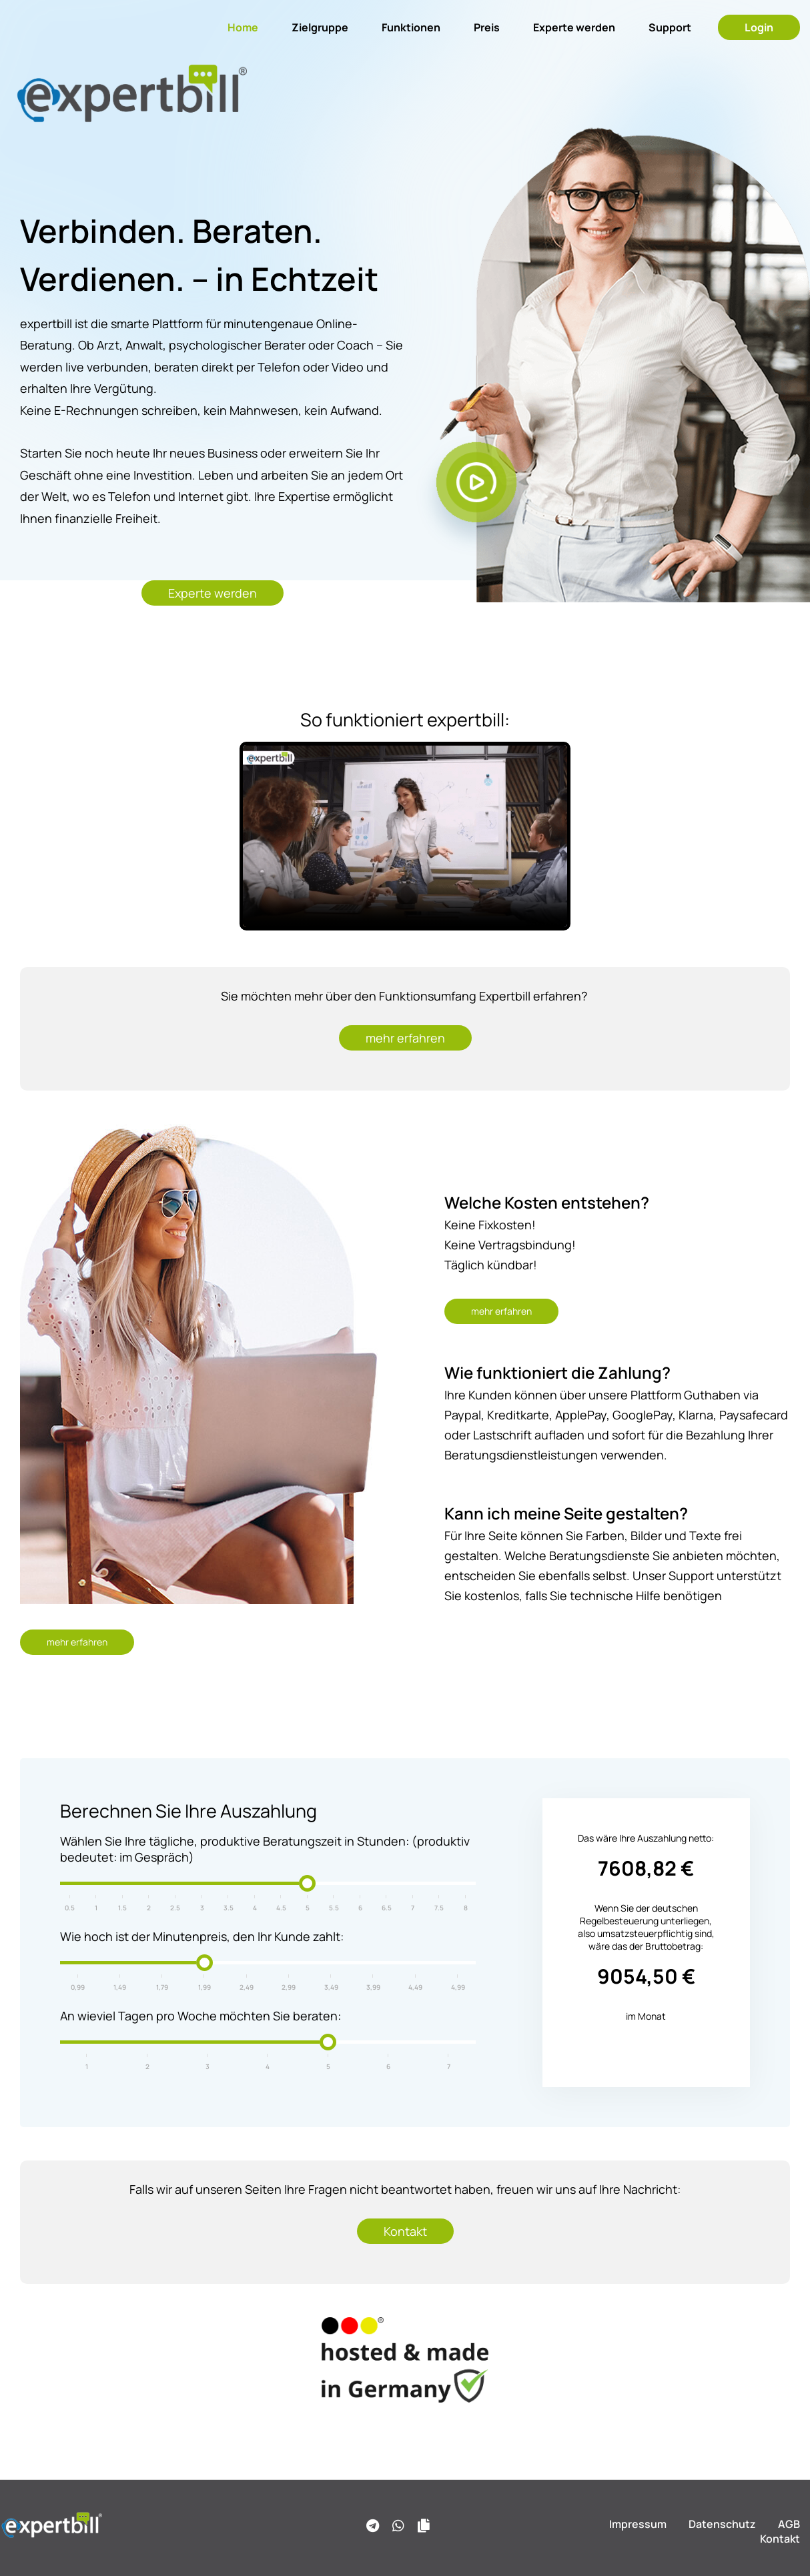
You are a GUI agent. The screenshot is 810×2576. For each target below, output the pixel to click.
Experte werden (574, 27)
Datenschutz (722, 2524)
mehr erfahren (405, 1038)
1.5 (122, 1907)
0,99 (78, 1987)
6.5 (387, 1907)
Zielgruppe (320, 27)
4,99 (458, 1987)
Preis (487, 27)
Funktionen (411, 27)
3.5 (229, 1907)
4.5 (281, 1907)
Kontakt (405, 2231)
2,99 (289, 1987)
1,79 (162, 1987)
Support (670, 27)
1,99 (204, 1987)
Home (243, 27)
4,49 (415, 1987)
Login (759, 27)
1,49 (119, 1987)
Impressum (638, 2524)
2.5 (175, 1907)
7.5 (439, 1907)
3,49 (331, 1987)
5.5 (334, 1907)
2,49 (247, 1987)
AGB (789, 2524)
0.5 (70, 1907)
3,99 (373, 1987)
